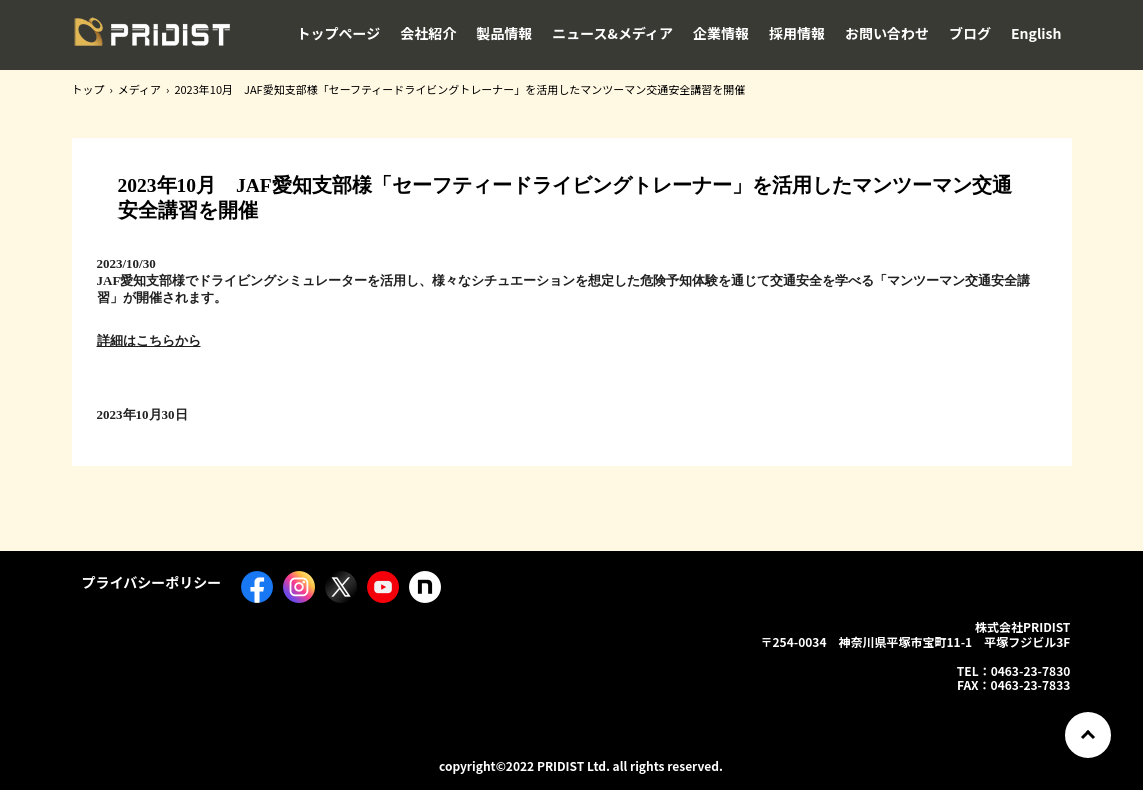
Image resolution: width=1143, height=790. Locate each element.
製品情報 (504, 33)
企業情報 (721, 33)
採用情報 (797, 33)
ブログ (970, 33)
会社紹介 (428, 33)
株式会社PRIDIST (152, 36)
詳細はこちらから (149, 340)
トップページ (339, 33)
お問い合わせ (887, 33)
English (1036, 33)
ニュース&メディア (612, 33)
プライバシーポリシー (152, 582)
